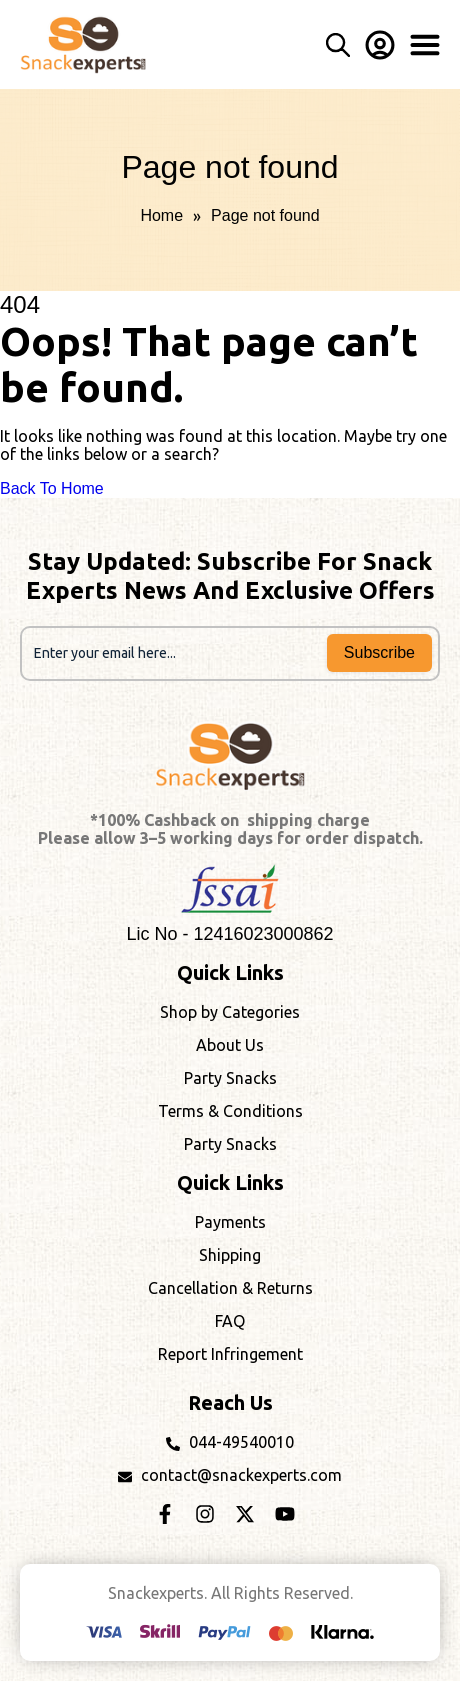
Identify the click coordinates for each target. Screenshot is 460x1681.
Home (161, 215)
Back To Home (52, 488)
